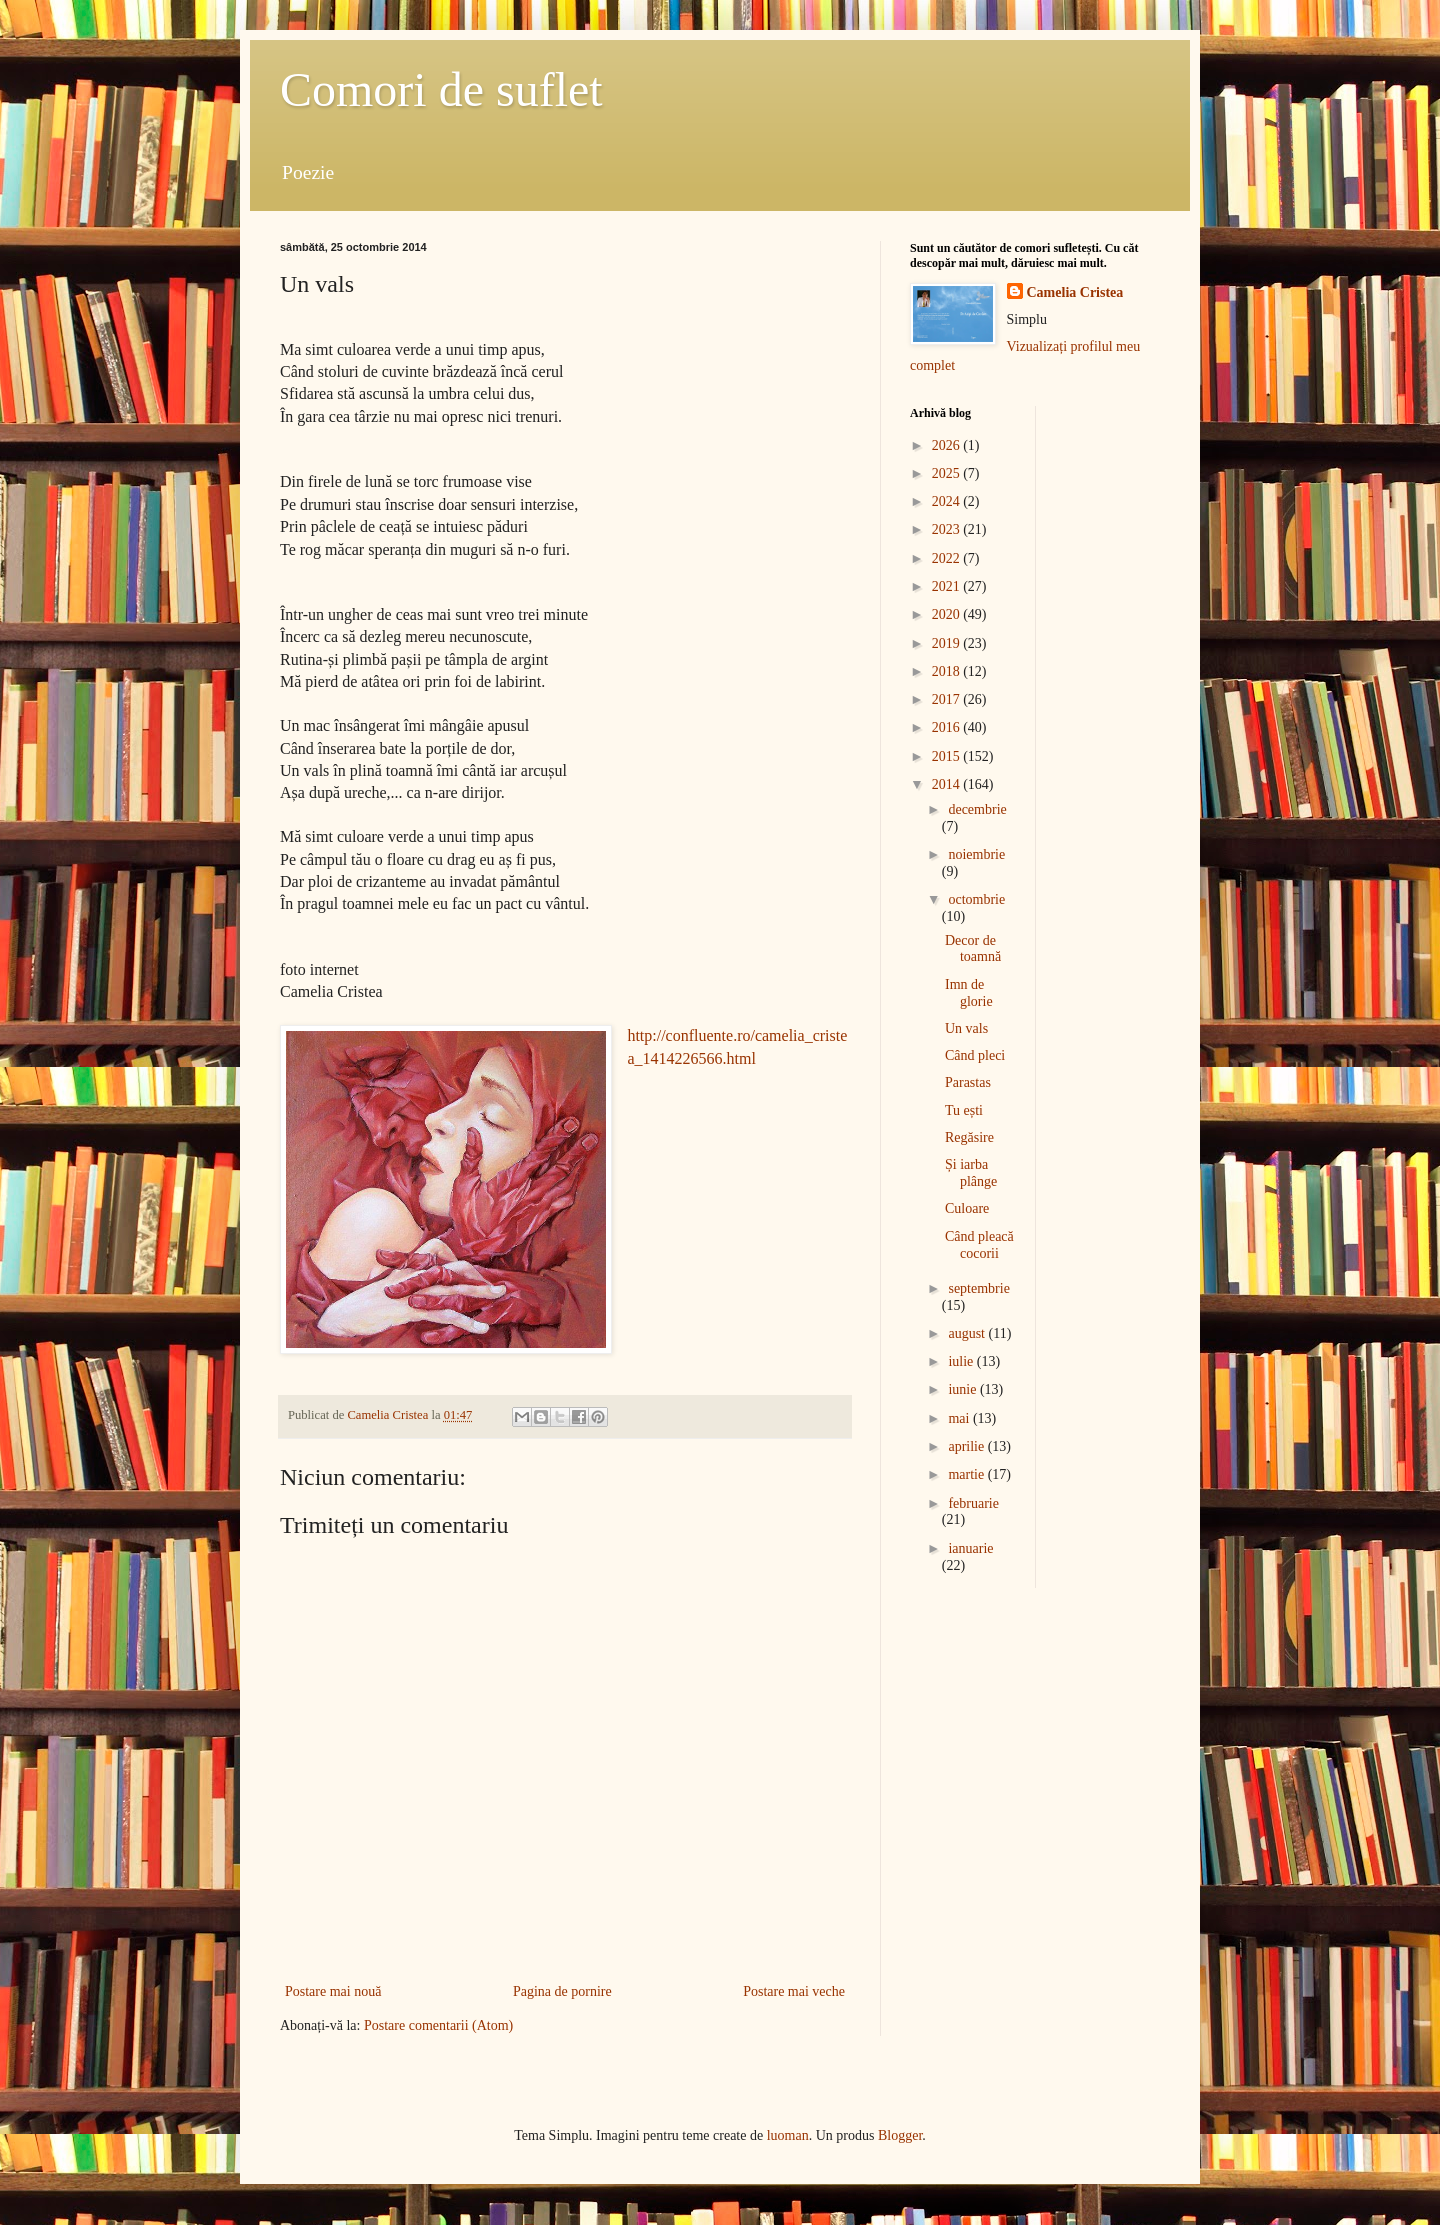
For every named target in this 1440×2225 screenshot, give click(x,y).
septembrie (978, 1288)
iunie (964, 1389)
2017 (948, 699)
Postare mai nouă (333, 1991)
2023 (948, 529)
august (968, 1333)
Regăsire (969, 1137)
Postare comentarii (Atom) (438, 2025)
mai (960, 1418)
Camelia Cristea (1075, 292)
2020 (948, 614)
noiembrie (976, 854)
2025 (948, 473)
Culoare (967, 1208)
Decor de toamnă (973, 949)
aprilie (967, 1446)
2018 (948, 671)
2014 (948, 784)
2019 (948, 643)
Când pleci (975, 1055)
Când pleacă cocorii (979, 1245)
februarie (973, 1503)
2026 (948, 445)
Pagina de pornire (562, 1991)
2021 (948, 586)
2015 (948, 756)
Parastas (968, 1082)
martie (967, 1474)
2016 (948, 727)
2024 (948, 501)
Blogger (900, 2135)
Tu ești (964, 1110)
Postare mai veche (794, 1991)
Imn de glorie (969, 993)
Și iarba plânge (971, 1173)
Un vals (966, 1028)
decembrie (977, 809)
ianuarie (970, 1548)
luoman (788, 2135)
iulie (962, 1361)
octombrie (976, 899)
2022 (948, 558)
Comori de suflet (441, 89)
